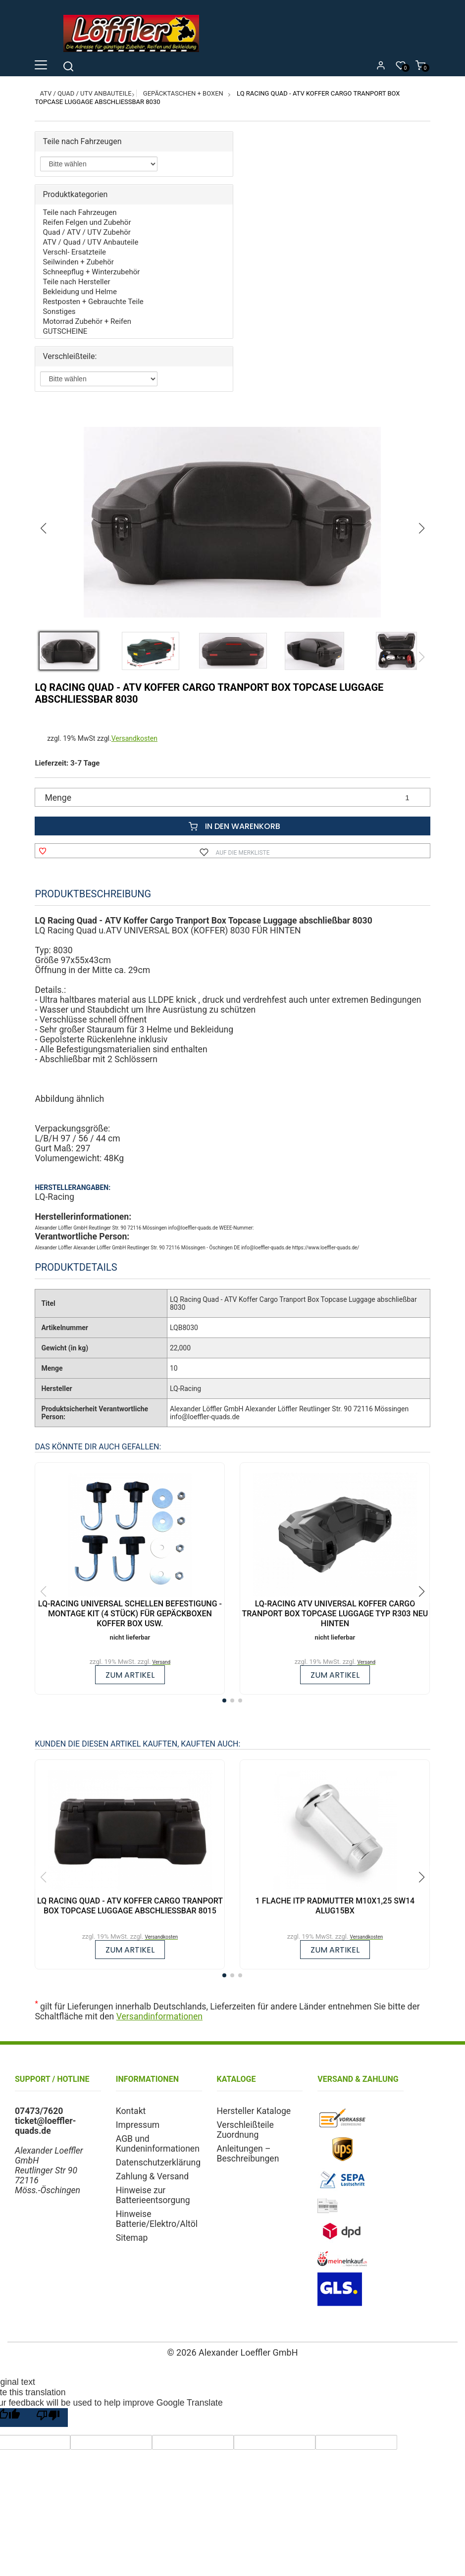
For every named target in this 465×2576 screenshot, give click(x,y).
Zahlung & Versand (152, 2176)
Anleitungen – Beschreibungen (248, 2154)
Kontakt (131, 2111)
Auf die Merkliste (232, 851)
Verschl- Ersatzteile (74, 252)
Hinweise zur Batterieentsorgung (153, 2195)
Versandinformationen (159, 2016)
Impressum (138, 2125)
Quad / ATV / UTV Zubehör (86, 232)
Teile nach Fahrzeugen (79, 212)
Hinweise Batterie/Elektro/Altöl (157, 2219)
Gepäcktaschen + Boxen (183, 93)
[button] (421, 528)
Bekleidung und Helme (79, 291)
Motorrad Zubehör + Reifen (87, 321)
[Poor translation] (48, 2417)
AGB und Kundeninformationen (158, 2144)
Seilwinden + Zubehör (78, 262)
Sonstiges (59, 311)
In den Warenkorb (232, 826)
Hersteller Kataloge (254, 2111)
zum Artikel (130, 1675)
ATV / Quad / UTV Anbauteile (85, 93)
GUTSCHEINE (65, 331)
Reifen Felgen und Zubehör (87, 222)
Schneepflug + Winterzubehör (91, 271)
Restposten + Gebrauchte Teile (93, 301)
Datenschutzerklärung (158, 2162)
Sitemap (132, 2238)
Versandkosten (134, 738)
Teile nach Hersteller (76, 281)
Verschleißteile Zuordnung (245, 2130)
